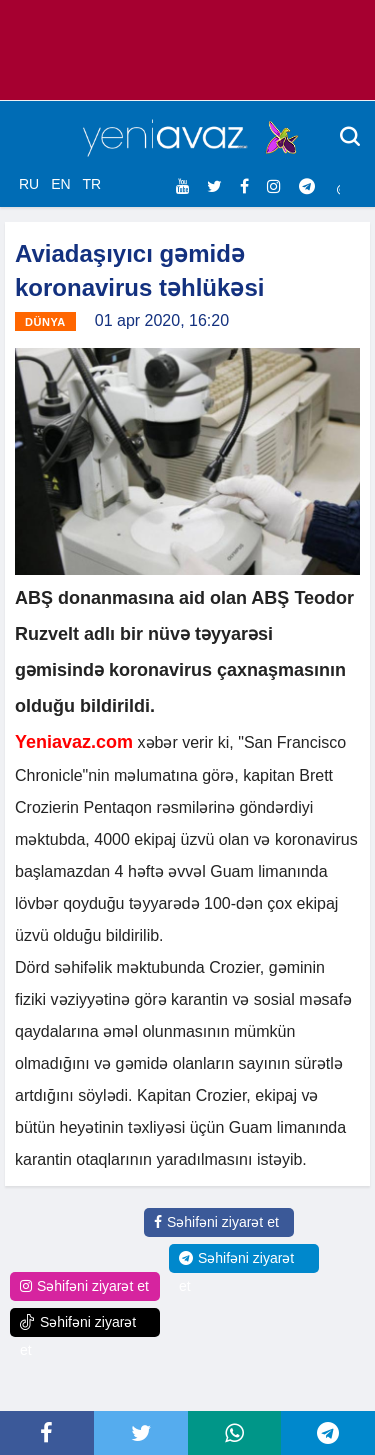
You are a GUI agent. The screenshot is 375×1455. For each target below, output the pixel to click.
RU (29, 184)
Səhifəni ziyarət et (216, 1222)
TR (91, 184)
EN (60, 184)
